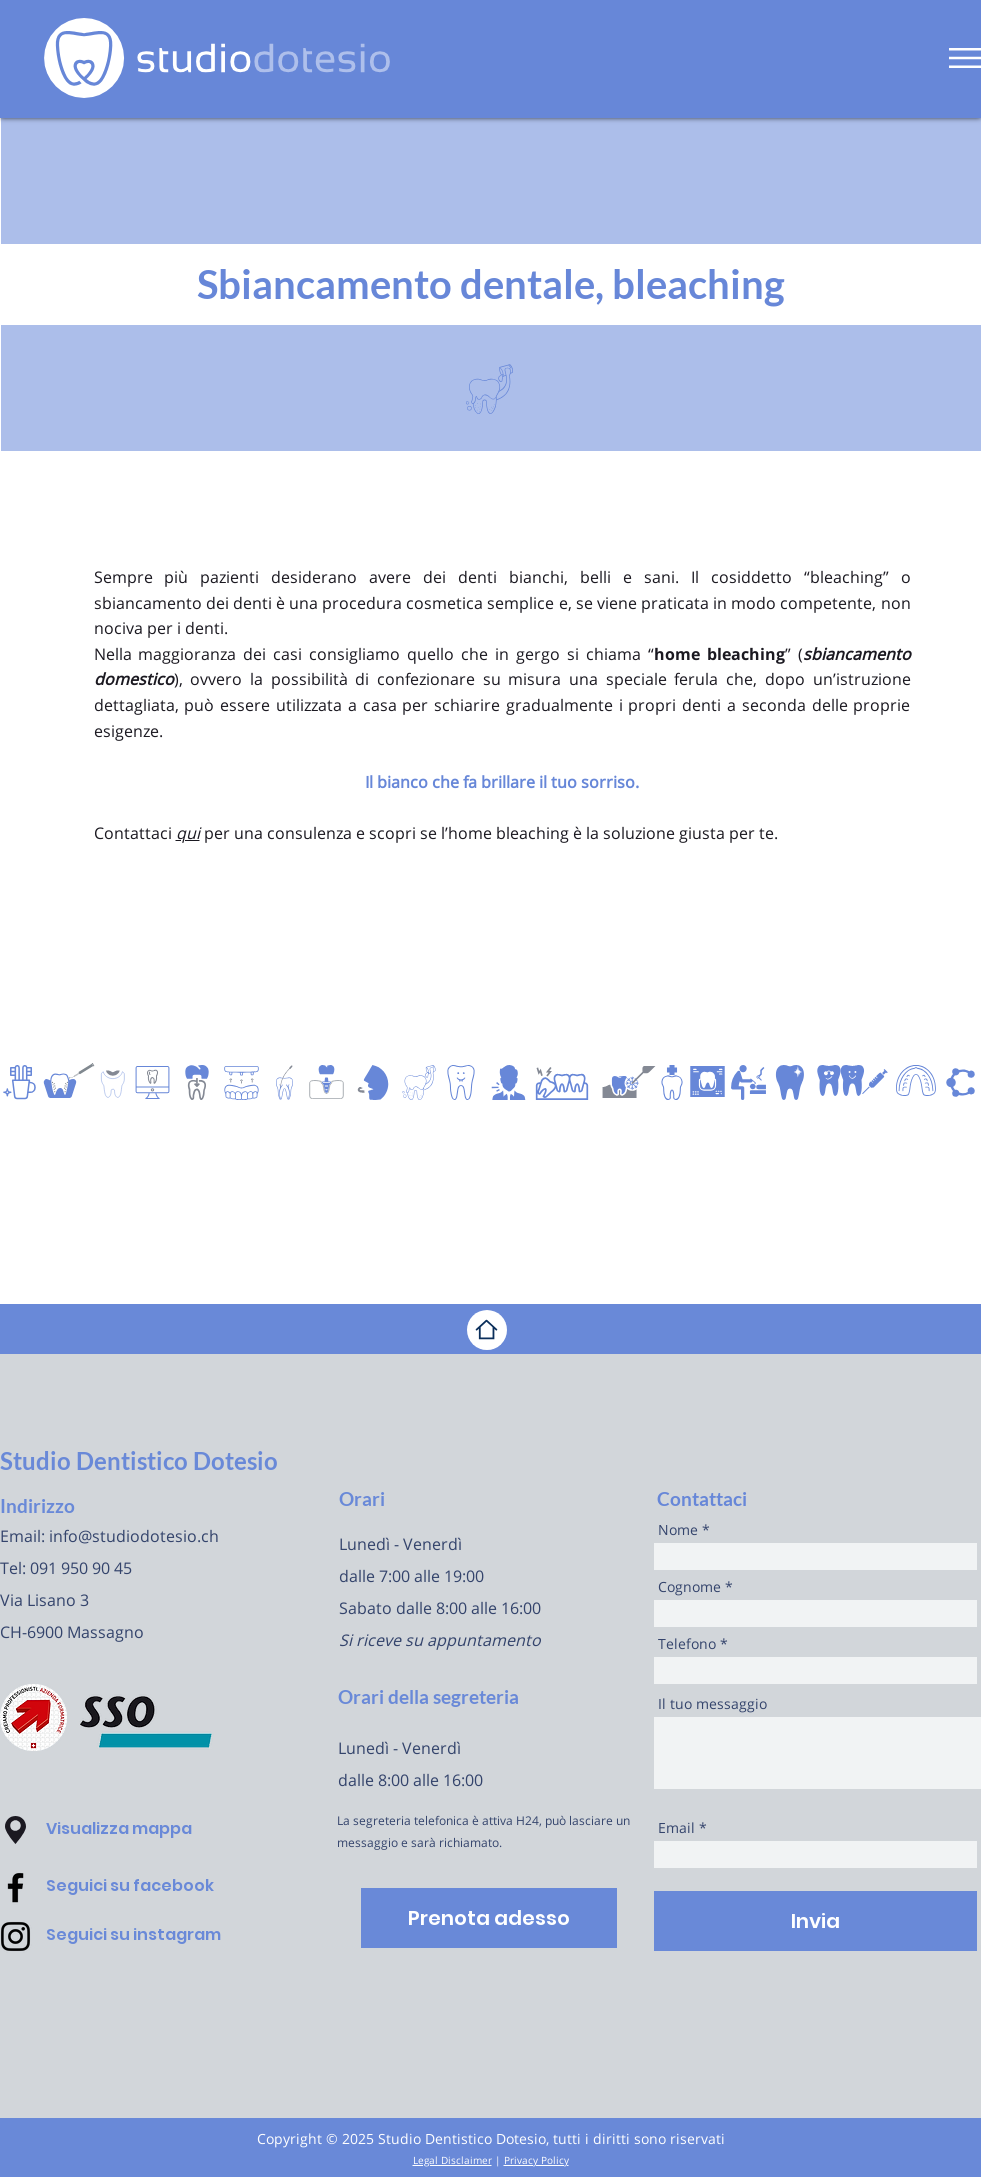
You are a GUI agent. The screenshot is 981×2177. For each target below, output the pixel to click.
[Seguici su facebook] (159, 1887)
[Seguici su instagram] (159, 1936)
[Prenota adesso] (489, 1918)
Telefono (687, 1644)
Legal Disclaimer (452, 2160)
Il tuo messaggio (712, 1704)
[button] (965, 58)
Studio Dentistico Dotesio (139, 1460)
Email (676, 1828)
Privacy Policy (536, 2160)
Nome (678, 1530)
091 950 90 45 (81, 1568)
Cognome (689, 1587)
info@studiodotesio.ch (134, 1536)
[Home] (487, 1330)
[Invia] (815, 1921)
